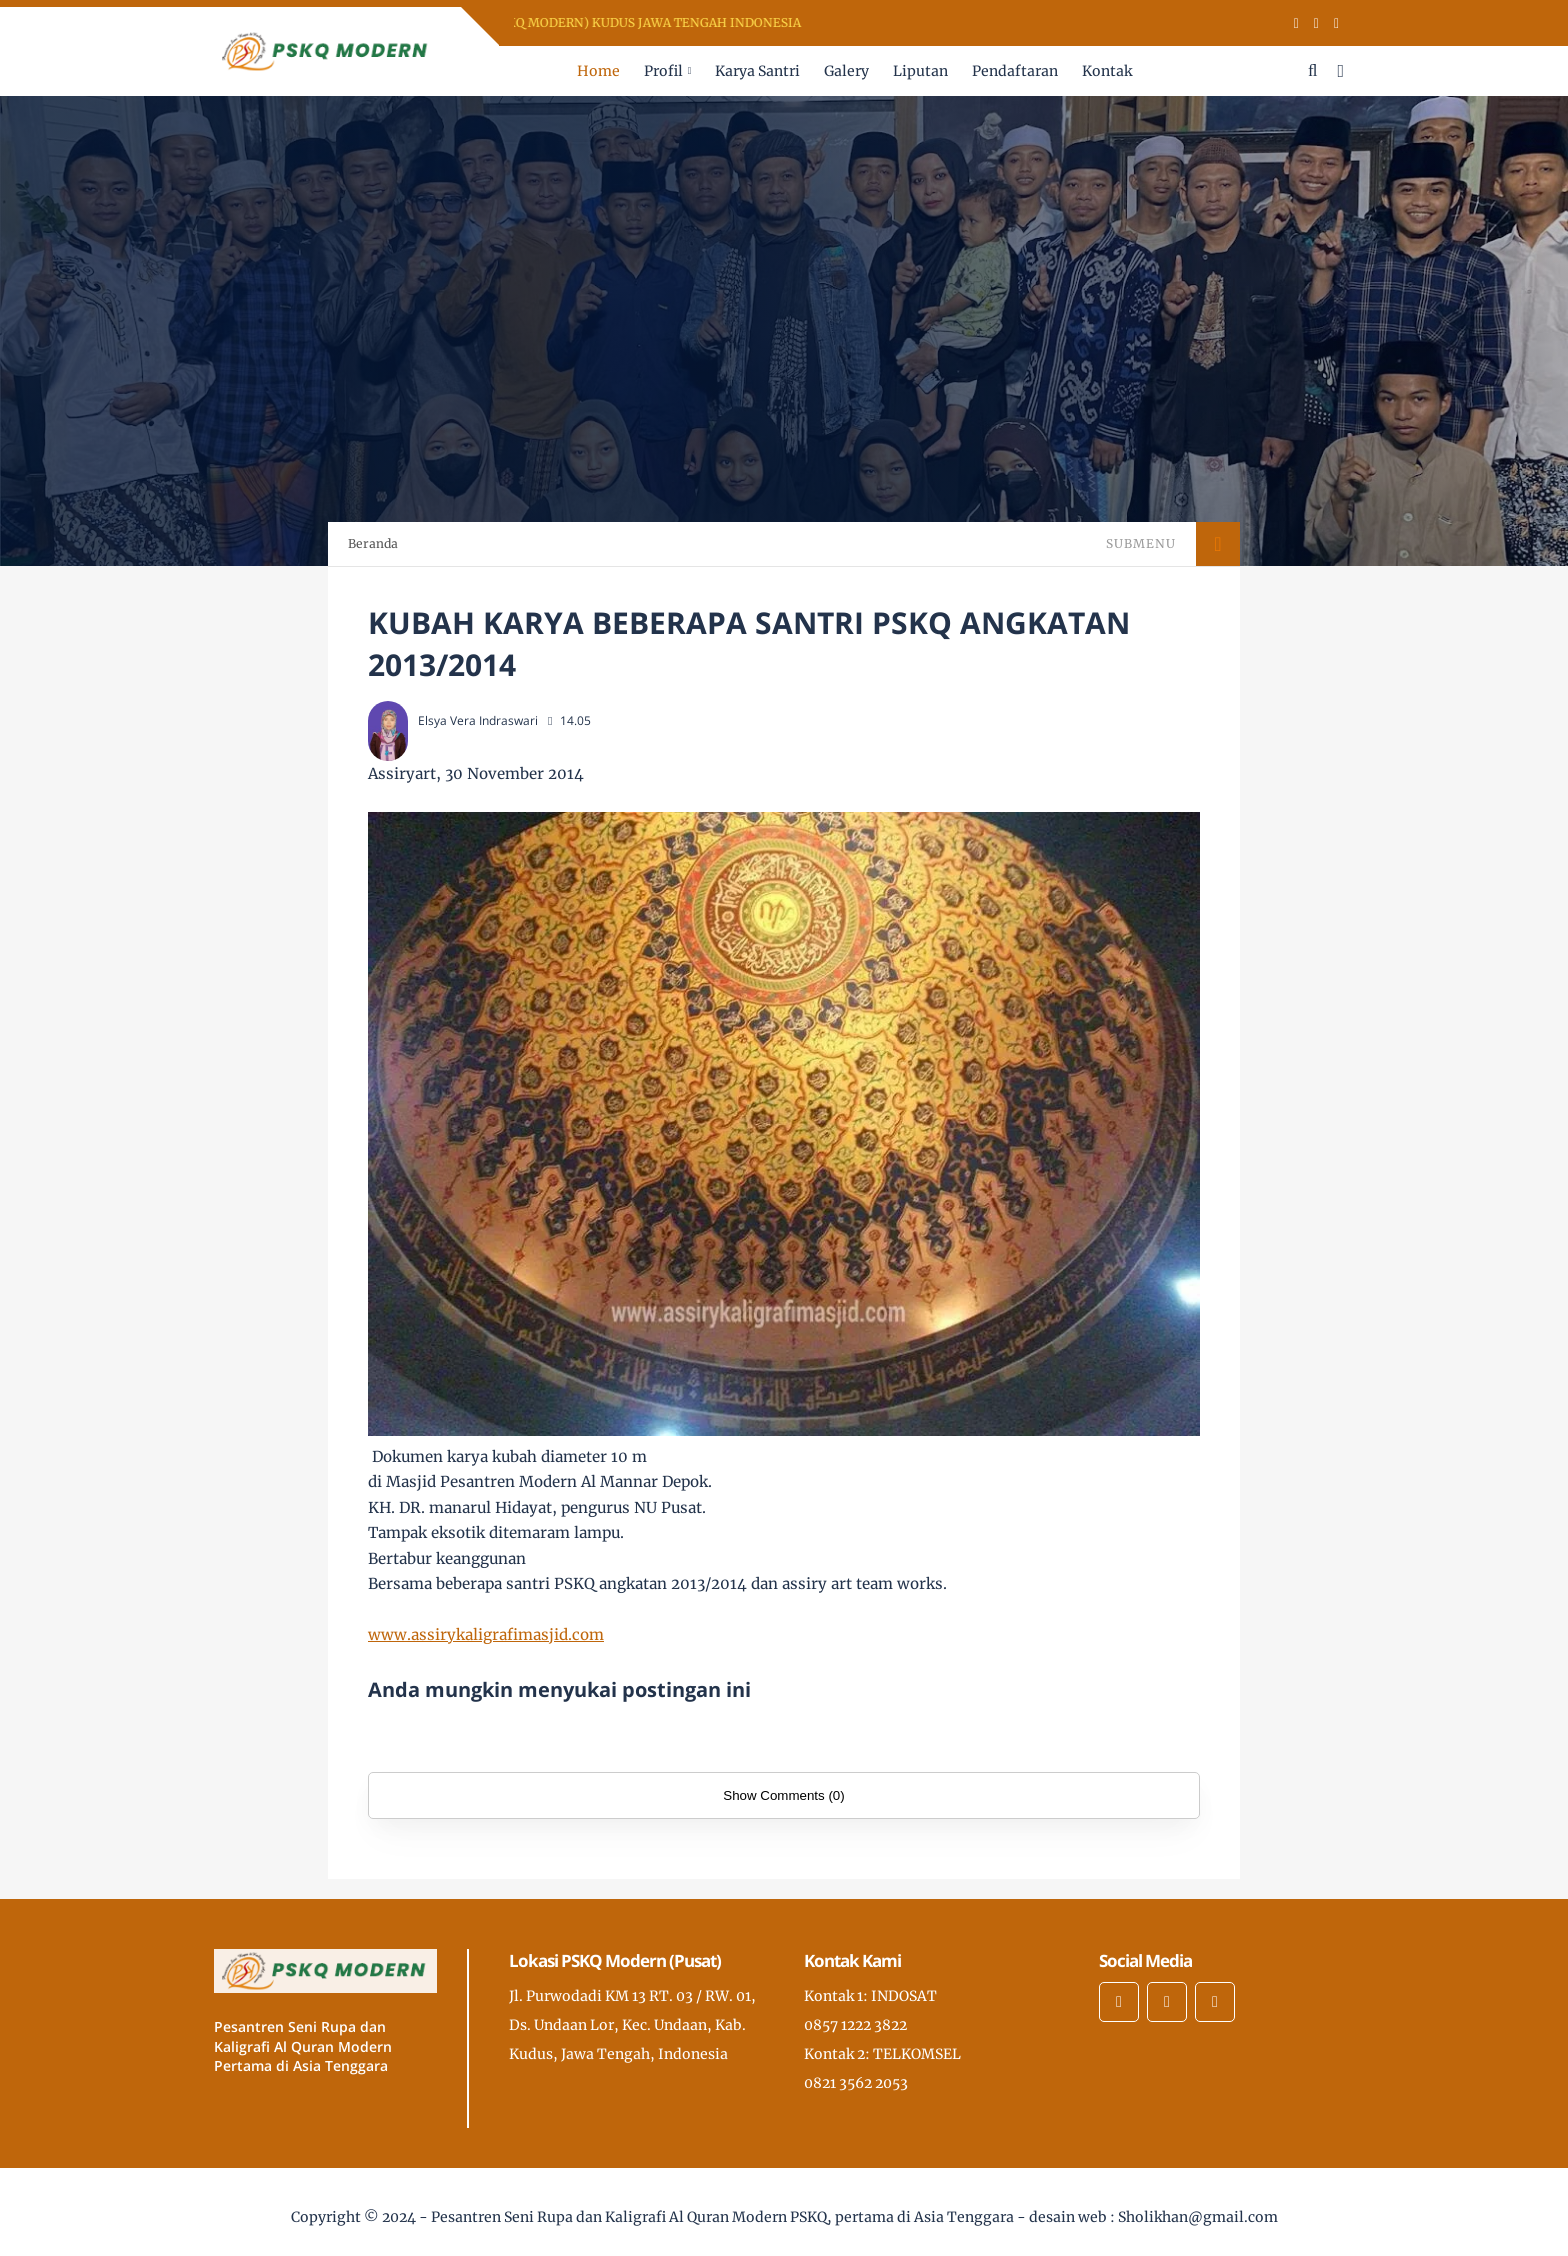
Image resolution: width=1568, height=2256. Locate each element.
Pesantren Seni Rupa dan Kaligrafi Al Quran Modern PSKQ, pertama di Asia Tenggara (722, 2217)
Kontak (1107, 71)
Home (598, 71)
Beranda (373, 543)
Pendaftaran (1015, 71)
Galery (846, 71)
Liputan (920, 71)
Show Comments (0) (783, 1795)
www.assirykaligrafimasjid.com (486, 1634)
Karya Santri (757, 71)
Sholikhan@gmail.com (1198, 2217)
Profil (663, 71)
